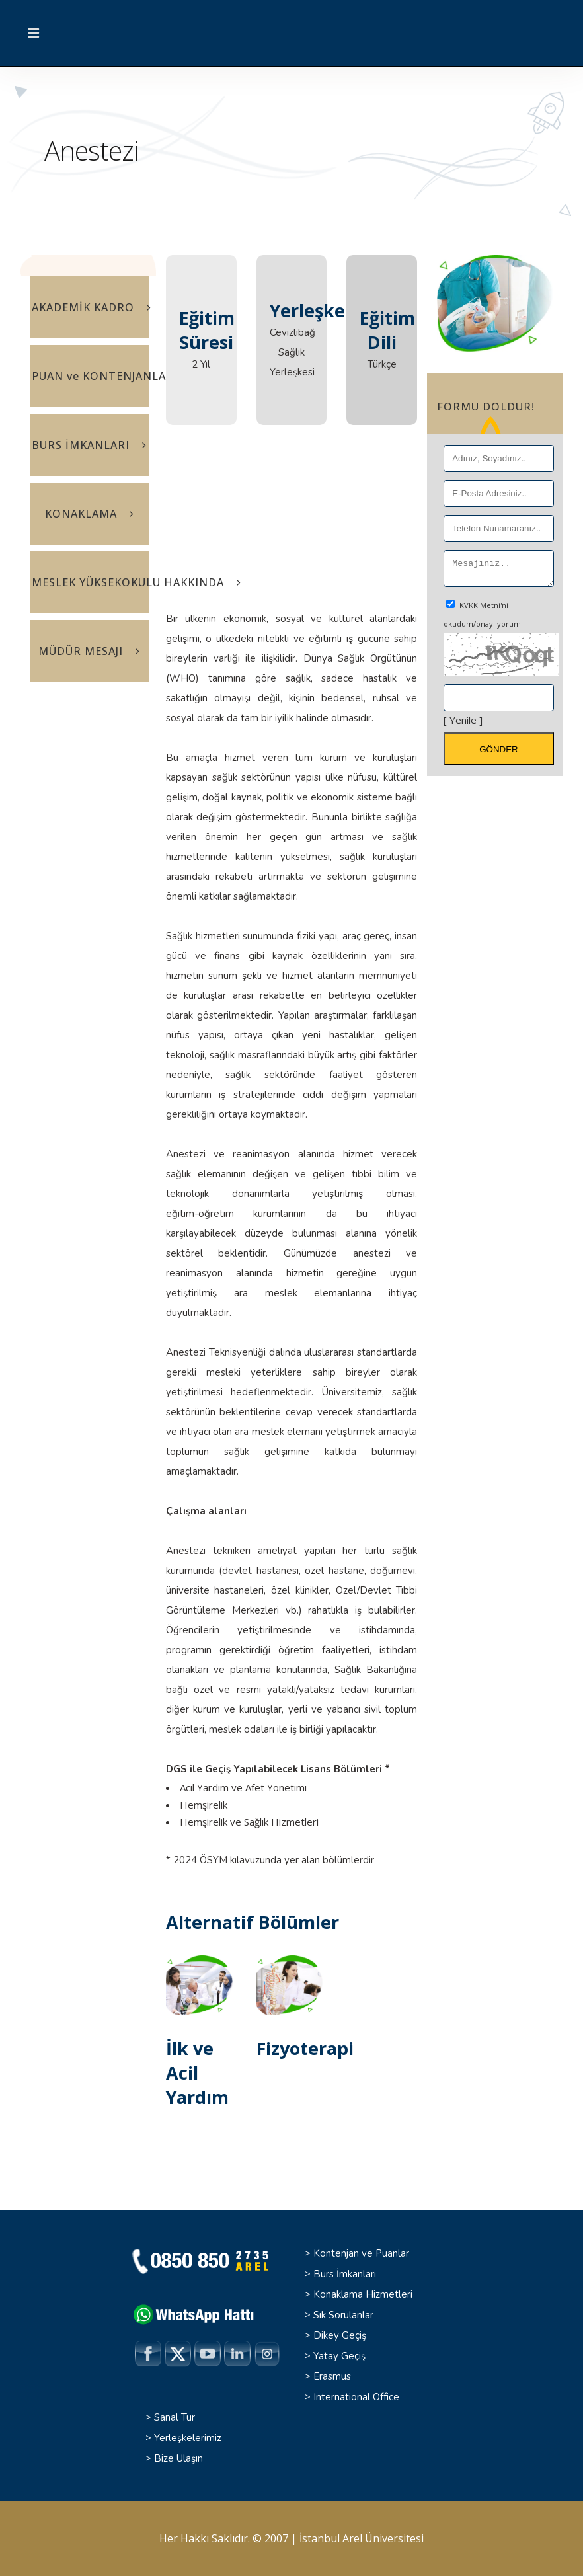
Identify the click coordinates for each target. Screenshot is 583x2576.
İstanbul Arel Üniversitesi (361, 2538)
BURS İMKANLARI (89, 445)
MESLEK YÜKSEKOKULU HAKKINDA (90, 582)
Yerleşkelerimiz (187, 2437)
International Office (356, 2396)
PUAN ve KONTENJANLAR (90, 376)
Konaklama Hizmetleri (362, 2294)
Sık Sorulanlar (343, 2315)
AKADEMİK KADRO (90, 307)
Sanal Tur (174, 2417)
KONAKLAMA (89, 513)
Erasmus (332, 2376)
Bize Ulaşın (178, 2458)
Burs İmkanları (344, 2274)
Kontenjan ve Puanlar (361, 2253)
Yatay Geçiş (339, 2355)
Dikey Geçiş (339, 2335)
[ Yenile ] (463, 723)
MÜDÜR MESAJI (89, 651)
